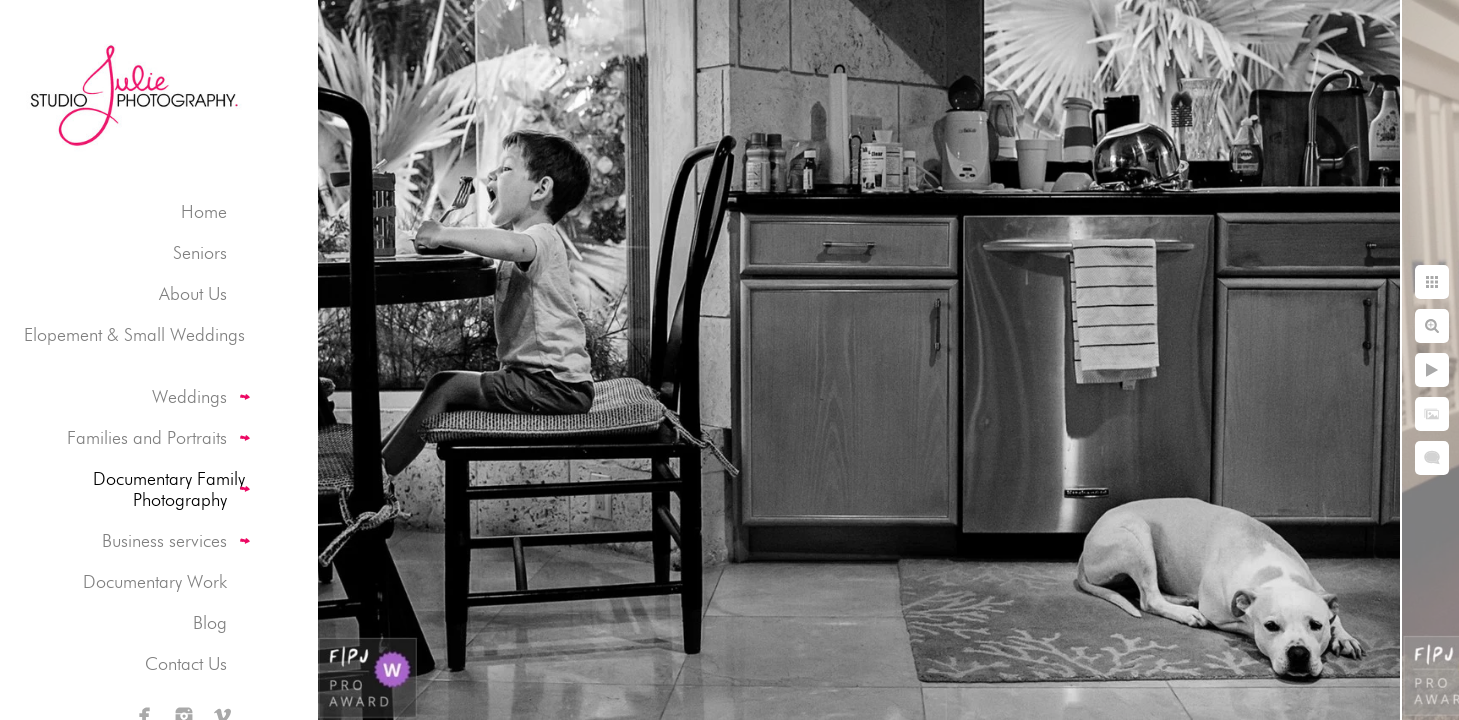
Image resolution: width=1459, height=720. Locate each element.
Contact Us (186, 663)
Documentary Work (155, 581)
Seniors (200, 252)
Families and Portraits (147, 437)
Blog (210, 622)
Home (204, 211)
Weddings (189, 396)
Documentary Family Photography (169, 489)
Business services (164, 540)
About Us (193, 293)
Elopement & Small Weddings (134, 334)
